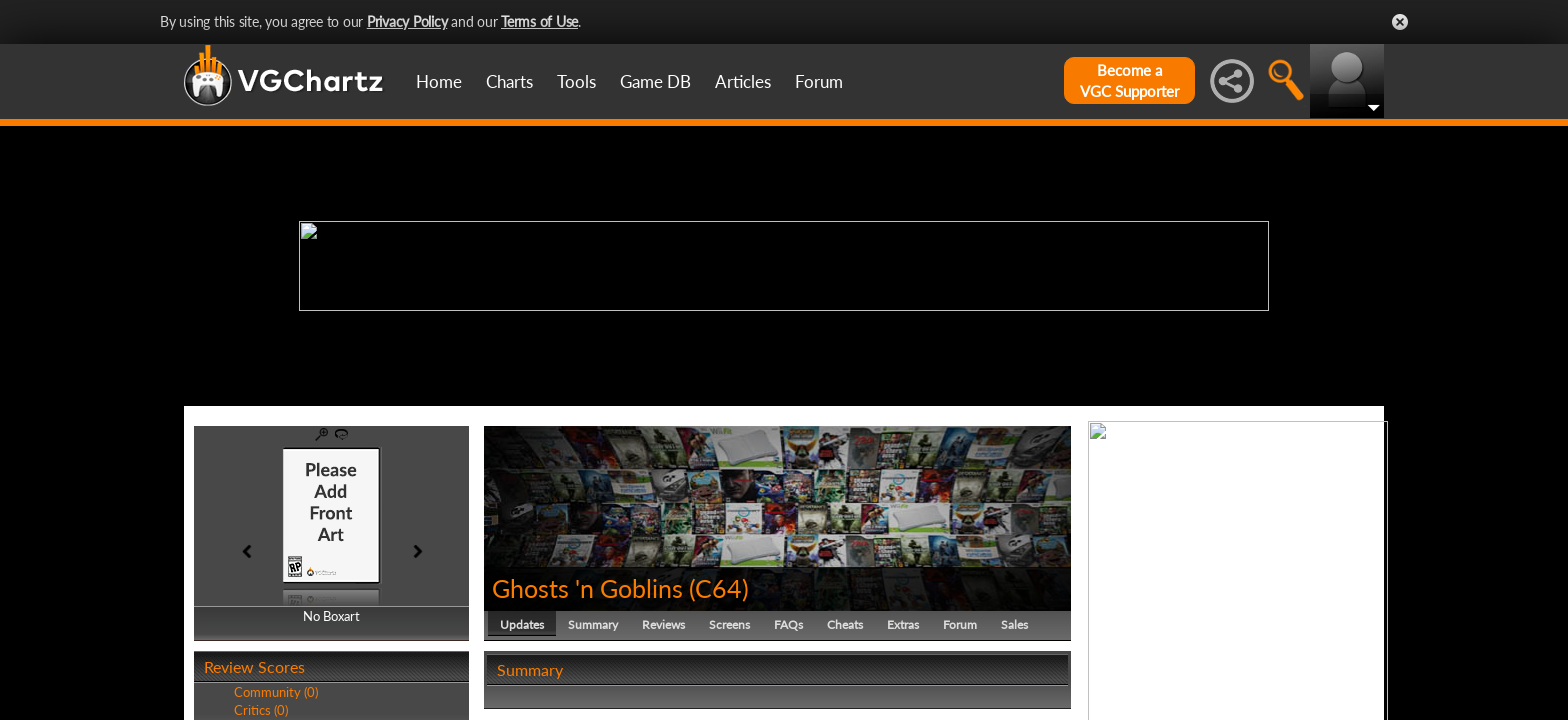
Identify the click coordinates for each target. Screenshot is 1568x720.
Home (439, 81)
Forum (819, 81)
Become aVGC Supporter (1129, 80)
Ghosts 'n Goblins (587, 588)
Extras (903, 624)
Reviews (663, 624)
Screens (729, 624)
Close (1400, 22)
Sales (1014, 624)
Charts (509, 81)
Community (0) (276, 692)
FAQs (788, 624)
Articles (743, 81)
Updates (522, 624)
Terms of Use (539, 21)
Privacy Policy (407, 21)
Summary (593, 624)
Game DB (655, 81)
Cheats (845, 624)
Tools (576, 81)
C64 (718, 588)
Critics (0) (261, 710)
